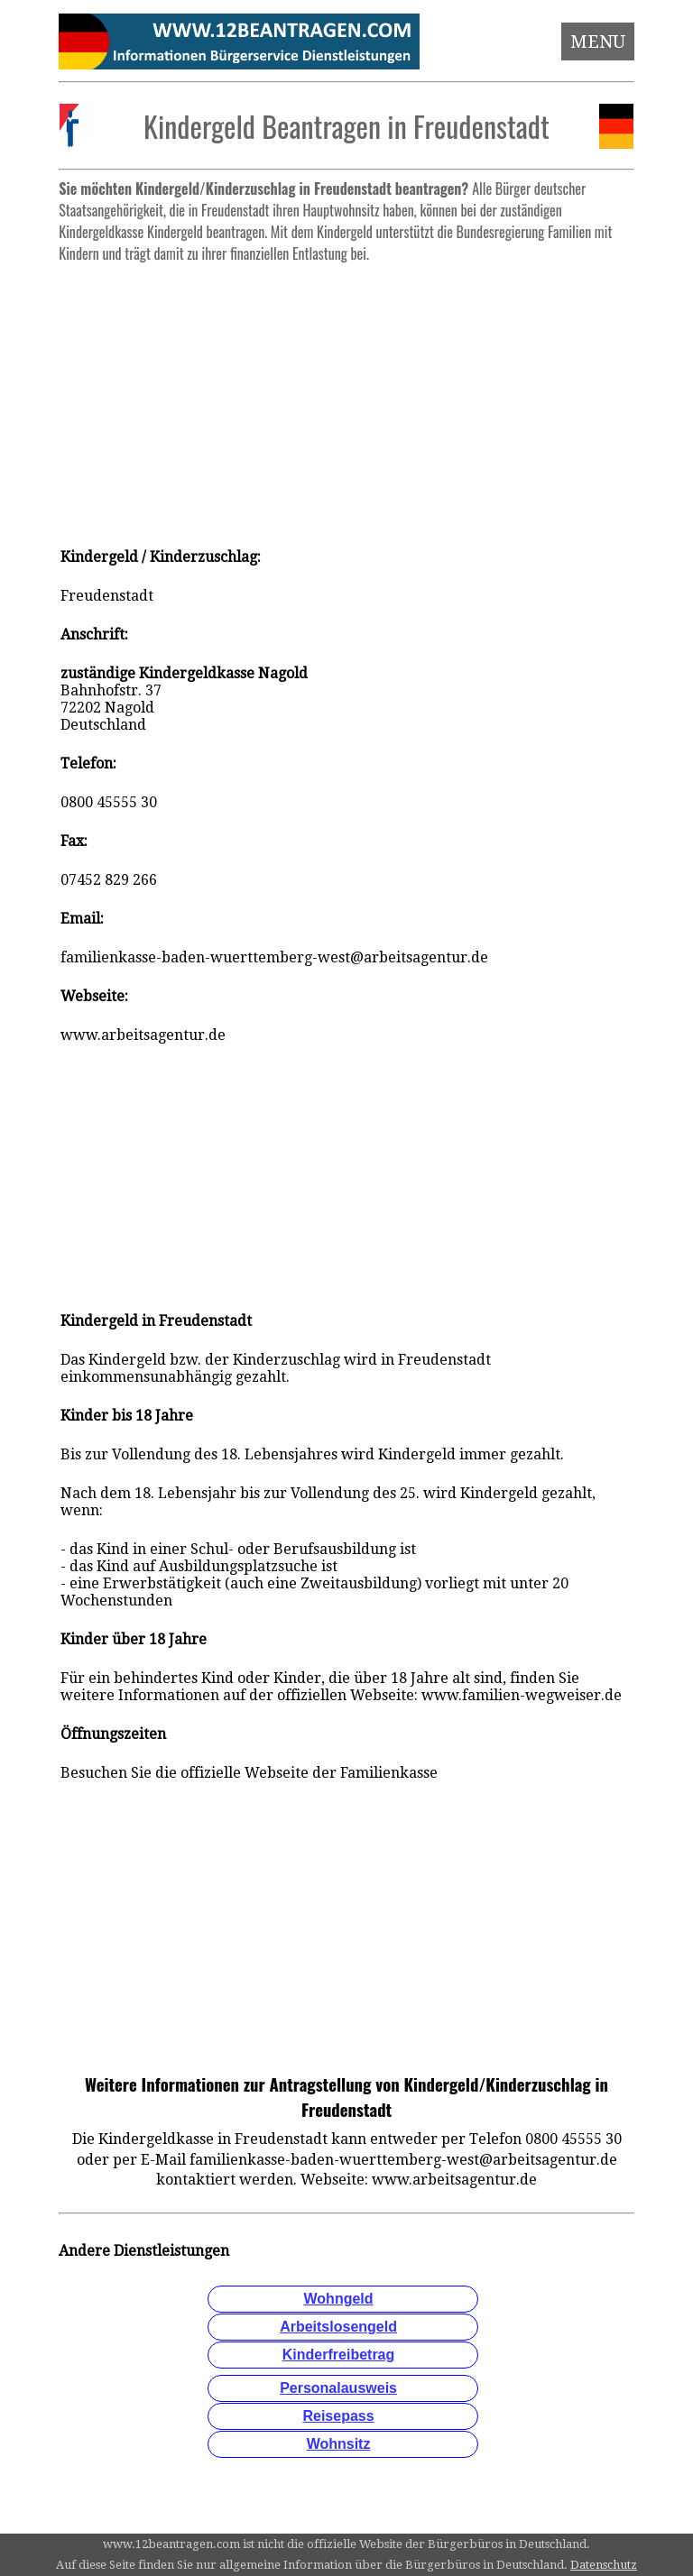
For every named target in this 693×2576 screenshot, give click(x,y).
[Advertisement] (347, 397)
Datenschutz (603, 2564)
